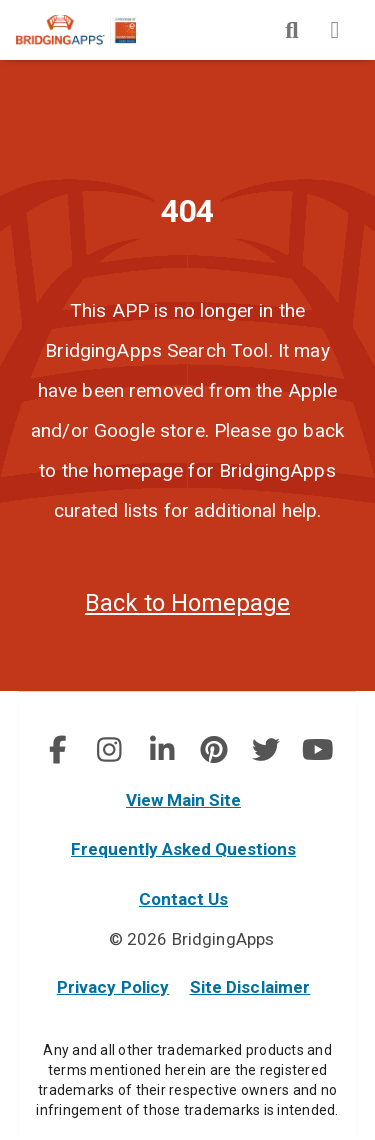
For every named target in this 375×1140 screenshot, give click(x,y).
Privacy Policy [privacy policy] (113, 987)
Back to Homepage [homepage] (187, 603)
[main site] (92, 30)
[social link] (57, 750)
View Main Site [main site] (183, 800)
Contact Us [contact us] (183, 899)
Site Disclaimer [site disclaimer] (250, 987)
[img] (292, 30)
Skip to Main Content (0, 0)
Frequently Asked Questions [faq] (183, 849)
